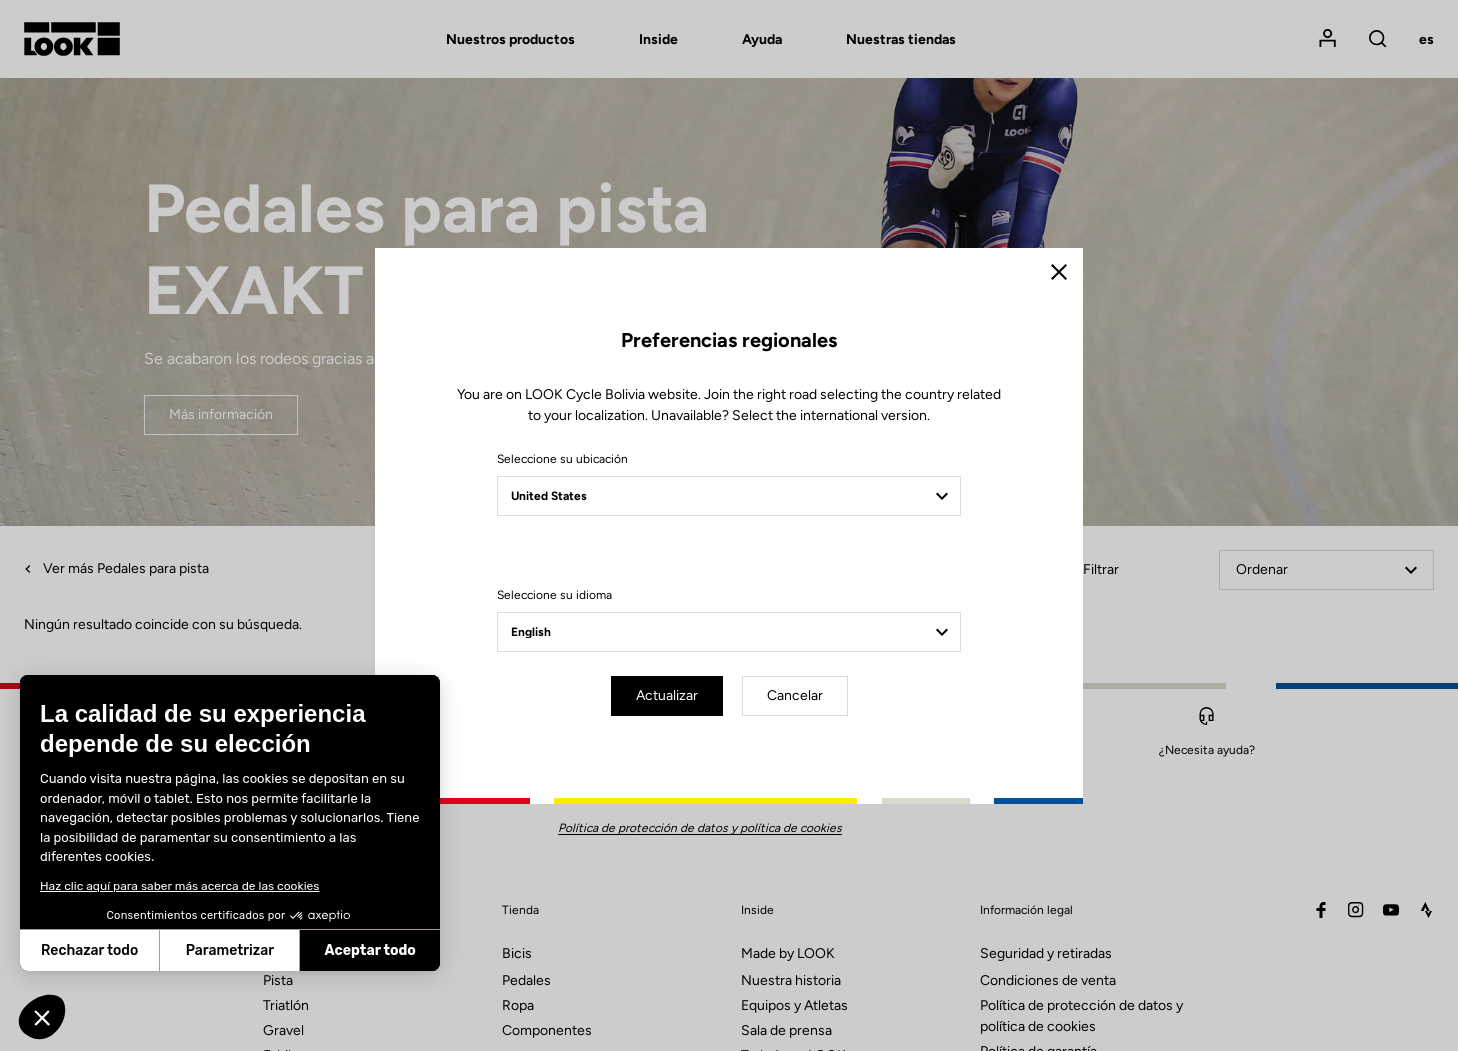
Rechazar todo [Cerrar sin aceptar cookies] (89, 950)
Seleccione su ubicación (562, 459)
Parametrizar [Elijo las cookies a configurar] (230, 950)
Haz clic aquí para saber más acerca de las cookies (179, 886)
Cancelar (795, 695)
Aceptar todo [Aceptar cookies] (370, 950)
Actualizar (667, 695)
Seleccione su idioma (554, 595)
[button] (42, 1017)
